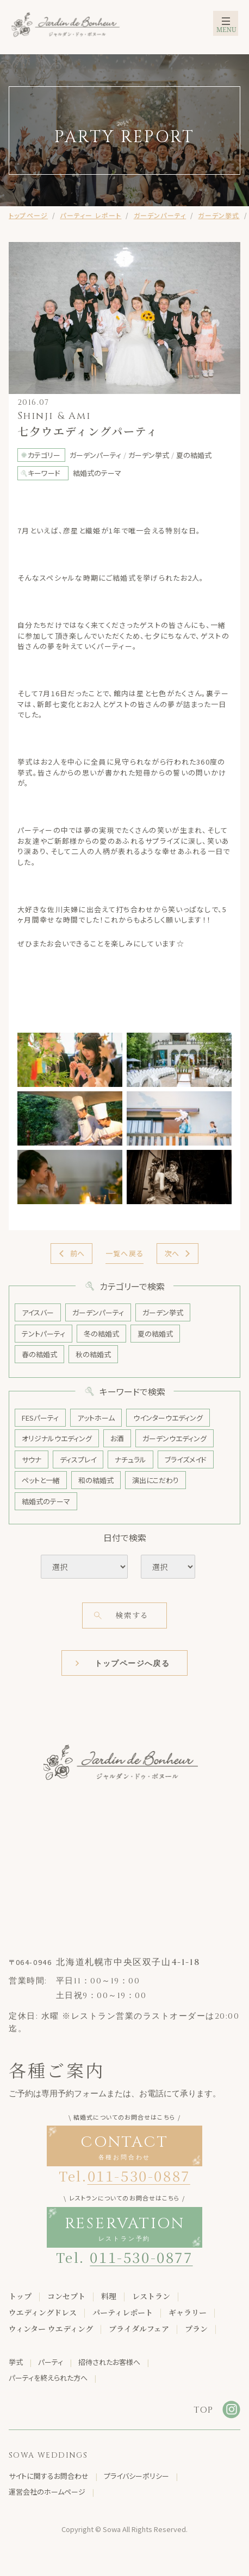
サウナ (31, 1459)
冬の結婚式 (101, 1333)
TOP (204, 2410)
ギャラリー (188, 2312)
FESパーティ (40, 1418)
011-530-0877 (141, 2257)
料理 (108, 2296)
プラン (196, 2328)
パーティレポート (122, 2312)
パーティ (50, 2362)
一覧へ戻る (124, 1253)
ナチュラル (130, 1459)
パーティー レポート (90, 215)
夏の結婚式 (155, 1333)
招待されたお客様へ (109, 2362)
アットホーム (96, 1418)
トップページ (28, 215)
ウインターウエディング (168, 1418)
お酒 (117, 1438)
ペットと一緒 (41, 1480)
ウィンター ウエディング (51, 2328)
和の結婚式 (96, 1480)
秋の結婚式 (93, 1354)
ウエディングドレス (43, 2312)
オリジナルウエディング (57, 1438)
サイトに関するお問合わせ (49, 2476)
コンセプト (66, 2296)
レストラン (151, 2296)
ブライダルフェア (139, 2328)
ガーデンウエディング (174, 1438)
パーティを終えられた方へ (48, 2378)
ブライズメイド (186, 1459)
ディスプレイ (78, 1459)
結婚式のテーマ (46, 1501)
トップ (20, 2296)
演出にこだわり (155, 1480)
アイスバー (38, 1312)
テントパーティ (43, 1333)
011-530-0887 (139, 2175)
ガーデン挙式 (218, 215)
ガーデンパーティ (160, 215)
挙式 (16, 2362)
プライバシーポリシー (136, 2476)
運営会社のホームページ (47, 2491)
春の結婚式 (39, 1354)
